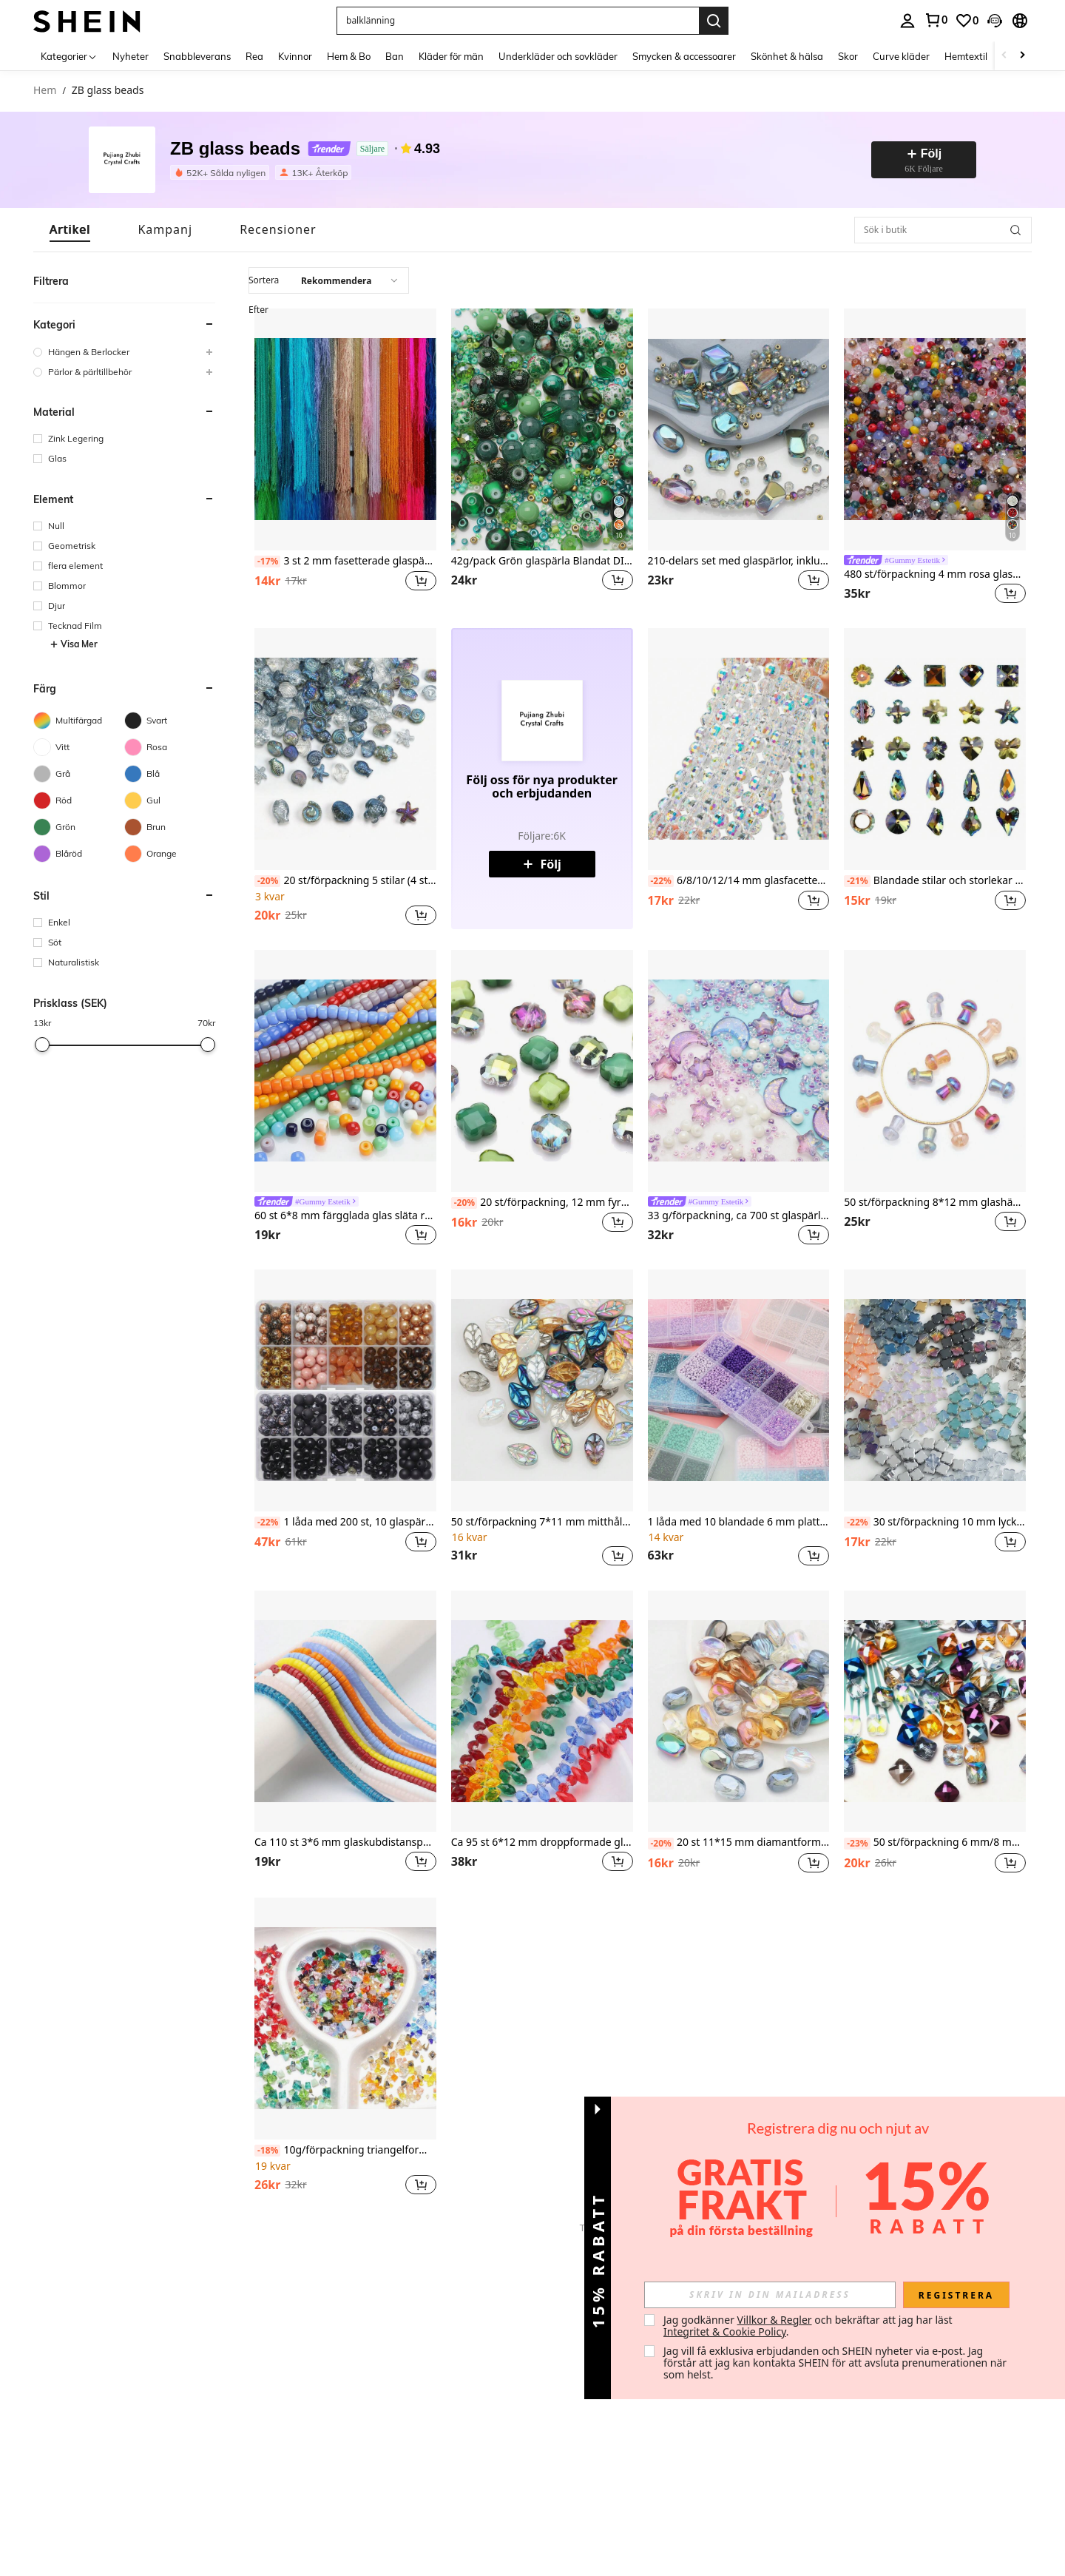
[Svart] (169, 720)
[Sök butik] (1015, 230)
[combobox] (328, 280)
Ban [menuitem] (394, 56)
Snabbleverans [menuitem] (197, 56)
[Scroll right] (1022, 55)
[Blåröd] (78, 854)
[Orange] (169, 854)
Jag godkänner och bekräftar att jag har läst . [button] (809, 2326)
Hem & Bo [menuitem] (349, 56)
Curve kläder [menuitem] (901, 56)
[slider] (42, 1044)
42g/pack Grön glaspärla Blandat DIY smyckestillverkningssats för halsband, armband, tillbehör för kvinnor (542, 561)
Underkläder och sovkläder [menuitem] (558, 56)
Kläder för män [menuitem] (451, 56)
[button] (518, 21)
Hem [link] (44, 90)
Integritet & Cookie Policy (724, 2331)
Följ (541, 864)
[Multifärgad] (78, 720)
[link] (935, 20)
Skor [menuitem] (848, 56)
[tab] (70, 229)
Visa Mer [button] (74, 644)
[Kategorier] (69, 55)
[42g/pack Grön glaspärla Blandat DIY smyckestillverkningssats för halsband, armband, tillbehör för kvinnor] (542, 429)
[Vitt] (78, 747)
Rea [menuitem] (254, 56)
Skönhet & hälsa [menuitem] (787, 56)
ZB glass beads (235, 149)
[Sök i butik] (943, 230)
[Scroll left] (1004, 55)
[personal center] (907, 21)
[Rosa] (169, 747)
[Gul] (169, 800)
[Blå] (169, 774)
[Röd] (78, 800)
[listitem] (222, 172)
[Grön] (78, 827)
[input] (770, 2295)
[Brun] (169, 827)
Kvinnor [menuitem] (295, 56)
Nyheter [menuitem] (130, 56)
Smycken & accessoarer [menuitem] (684, 56)
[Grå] (78, 774)
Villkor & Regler (774, 2320)
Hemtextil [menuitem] (965, 56)
